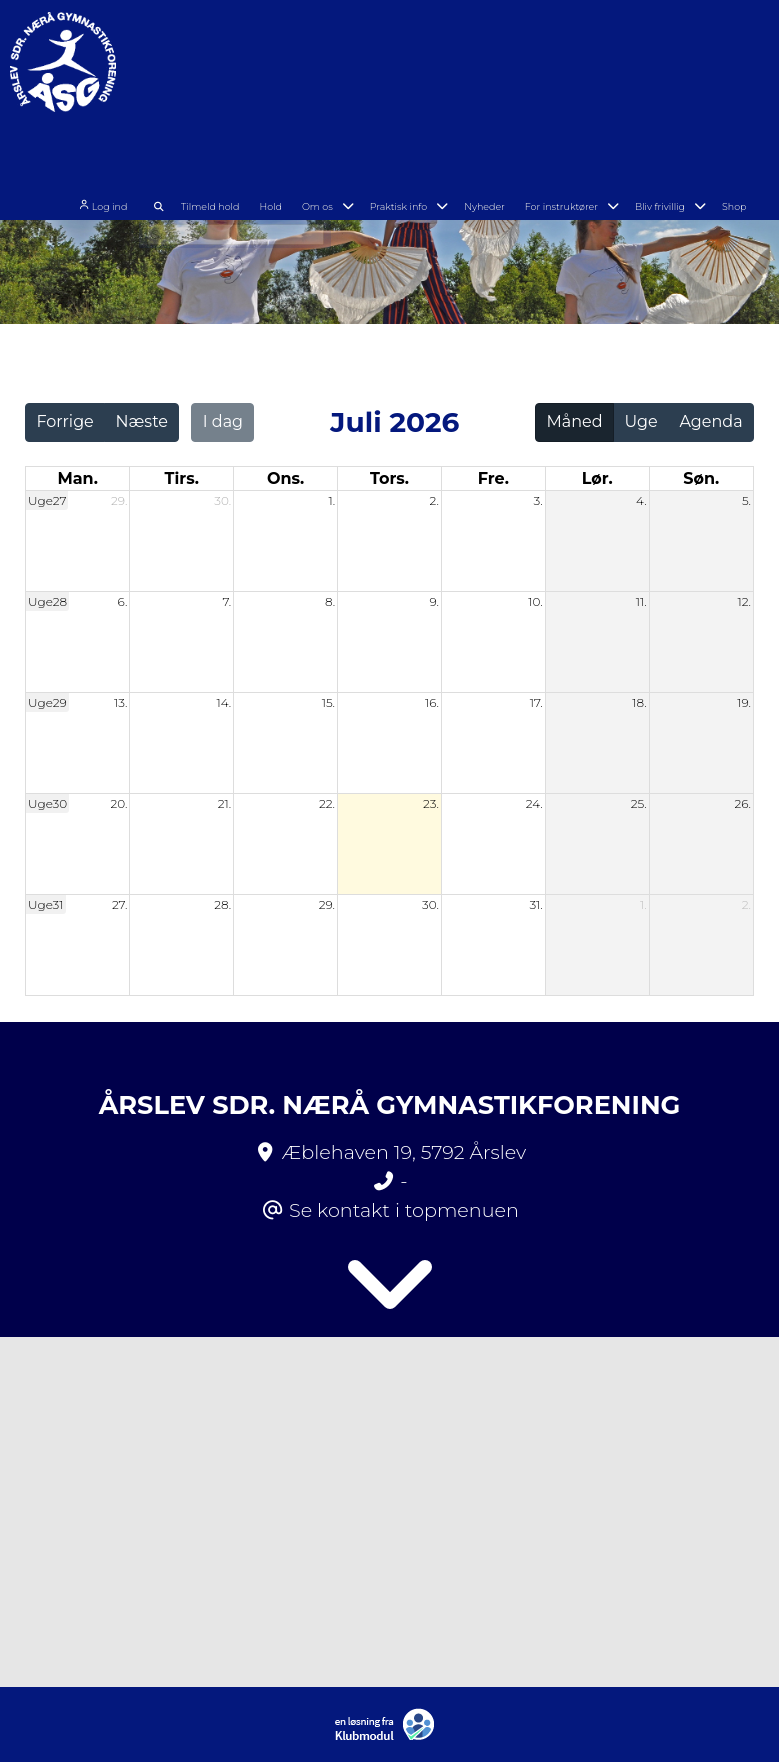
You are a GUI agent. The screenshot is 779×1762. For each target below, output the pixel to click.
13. (120, 702)
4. (641, 500)
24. (534, 803)
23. (431, 803)
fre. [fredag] (493, 478)
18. (639, 702)
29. (119, 500)
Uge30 (47, 803)
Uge (640, 421)
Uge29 (47, 702)
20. (118, 803)
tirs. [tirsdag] (182, 478)
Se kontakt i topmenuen (404, 1210)
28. (222, 904)
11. (641, 601)
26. (743, 803)
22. (327, 803)
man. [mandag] (77, 478)
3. (538, 500)
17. (536, 702)
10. (535, 601)
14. (223, 702)
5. (746, 500)
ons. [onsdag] (285, 478)
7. (226, 601)
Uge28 (47, 601)
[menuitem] (166, 77)
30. (222, 500)
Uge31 (46, 904)
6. (123, 601)
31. (535, 904)
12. (744, 601)
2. (434, 500)
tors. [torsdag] (389, 478)
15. (328, 702)
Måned (575, 421)
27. (119, 904)
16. (432, 702)
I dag (223, 421)
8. (330, 601)
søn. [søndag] (701, 478)
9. (434, 601)
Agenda (710, 421)
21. (224, 803)
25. (639, 803)
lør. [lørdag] (597, 478)
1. (331, 500)
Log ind (159, 80)
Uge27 (47, 500)
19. (744, 702)
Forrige (64, 421)
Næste (142, 421)
